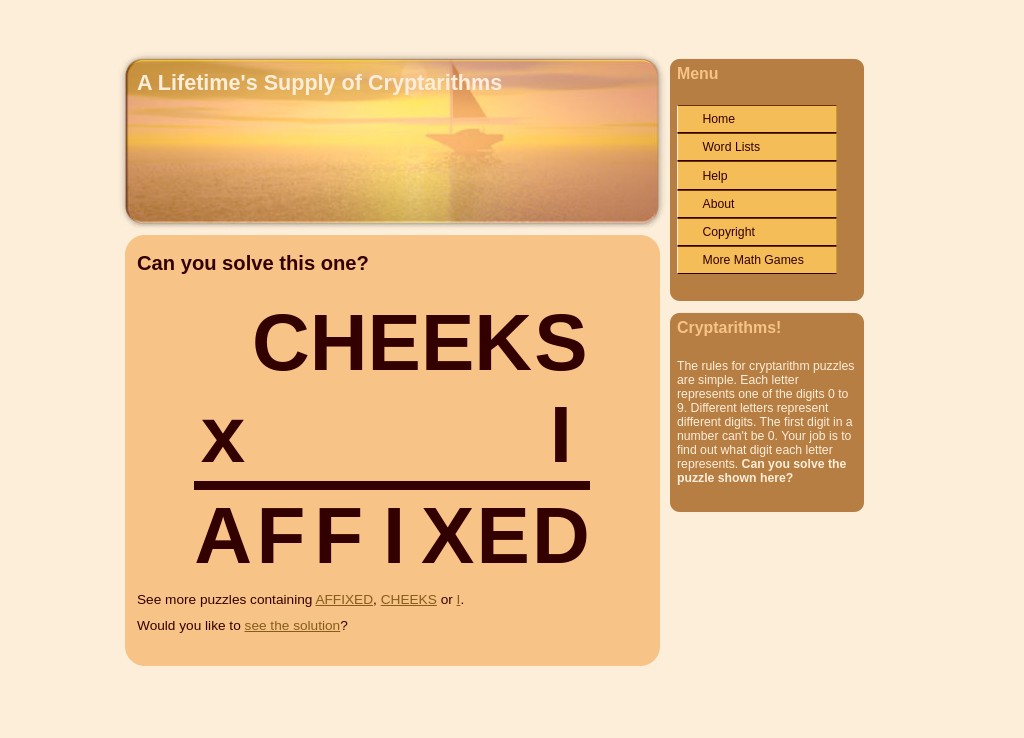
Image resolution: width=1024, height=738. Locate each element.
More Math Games (752, 260)
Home (718, 119)
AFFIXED (344, 599)
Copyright (728, 232)
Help (714, 176)
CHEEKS (409, 599)
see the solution (293, 625)
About (718, 204)
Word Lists (731, 147)
